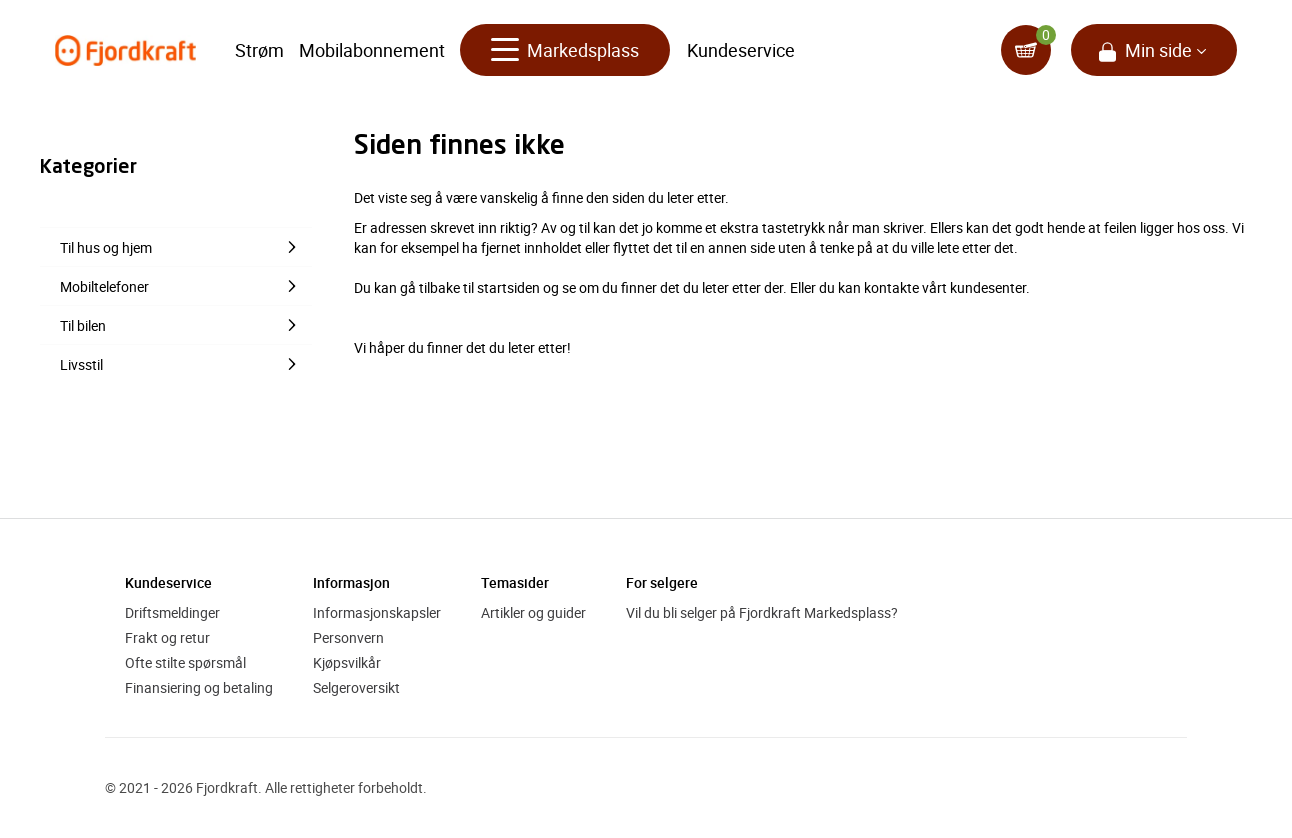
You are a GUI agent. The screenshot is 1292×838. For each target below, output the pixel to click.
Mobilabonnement (372, 50)
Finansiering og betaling (199, 687)
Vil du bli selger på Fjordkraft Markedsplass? (762, 612)
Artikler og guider (533, 612)
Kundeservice (741, 50)
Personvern (348, 637)
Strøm (259, 50)
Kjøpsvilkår (347, 662)
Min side (1158, 50)
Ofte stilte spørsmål (185, 662)
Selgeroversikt (356, 687)
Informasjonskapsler (377, 612)
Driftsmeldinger (172, 612)
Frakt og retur (167, 637)
